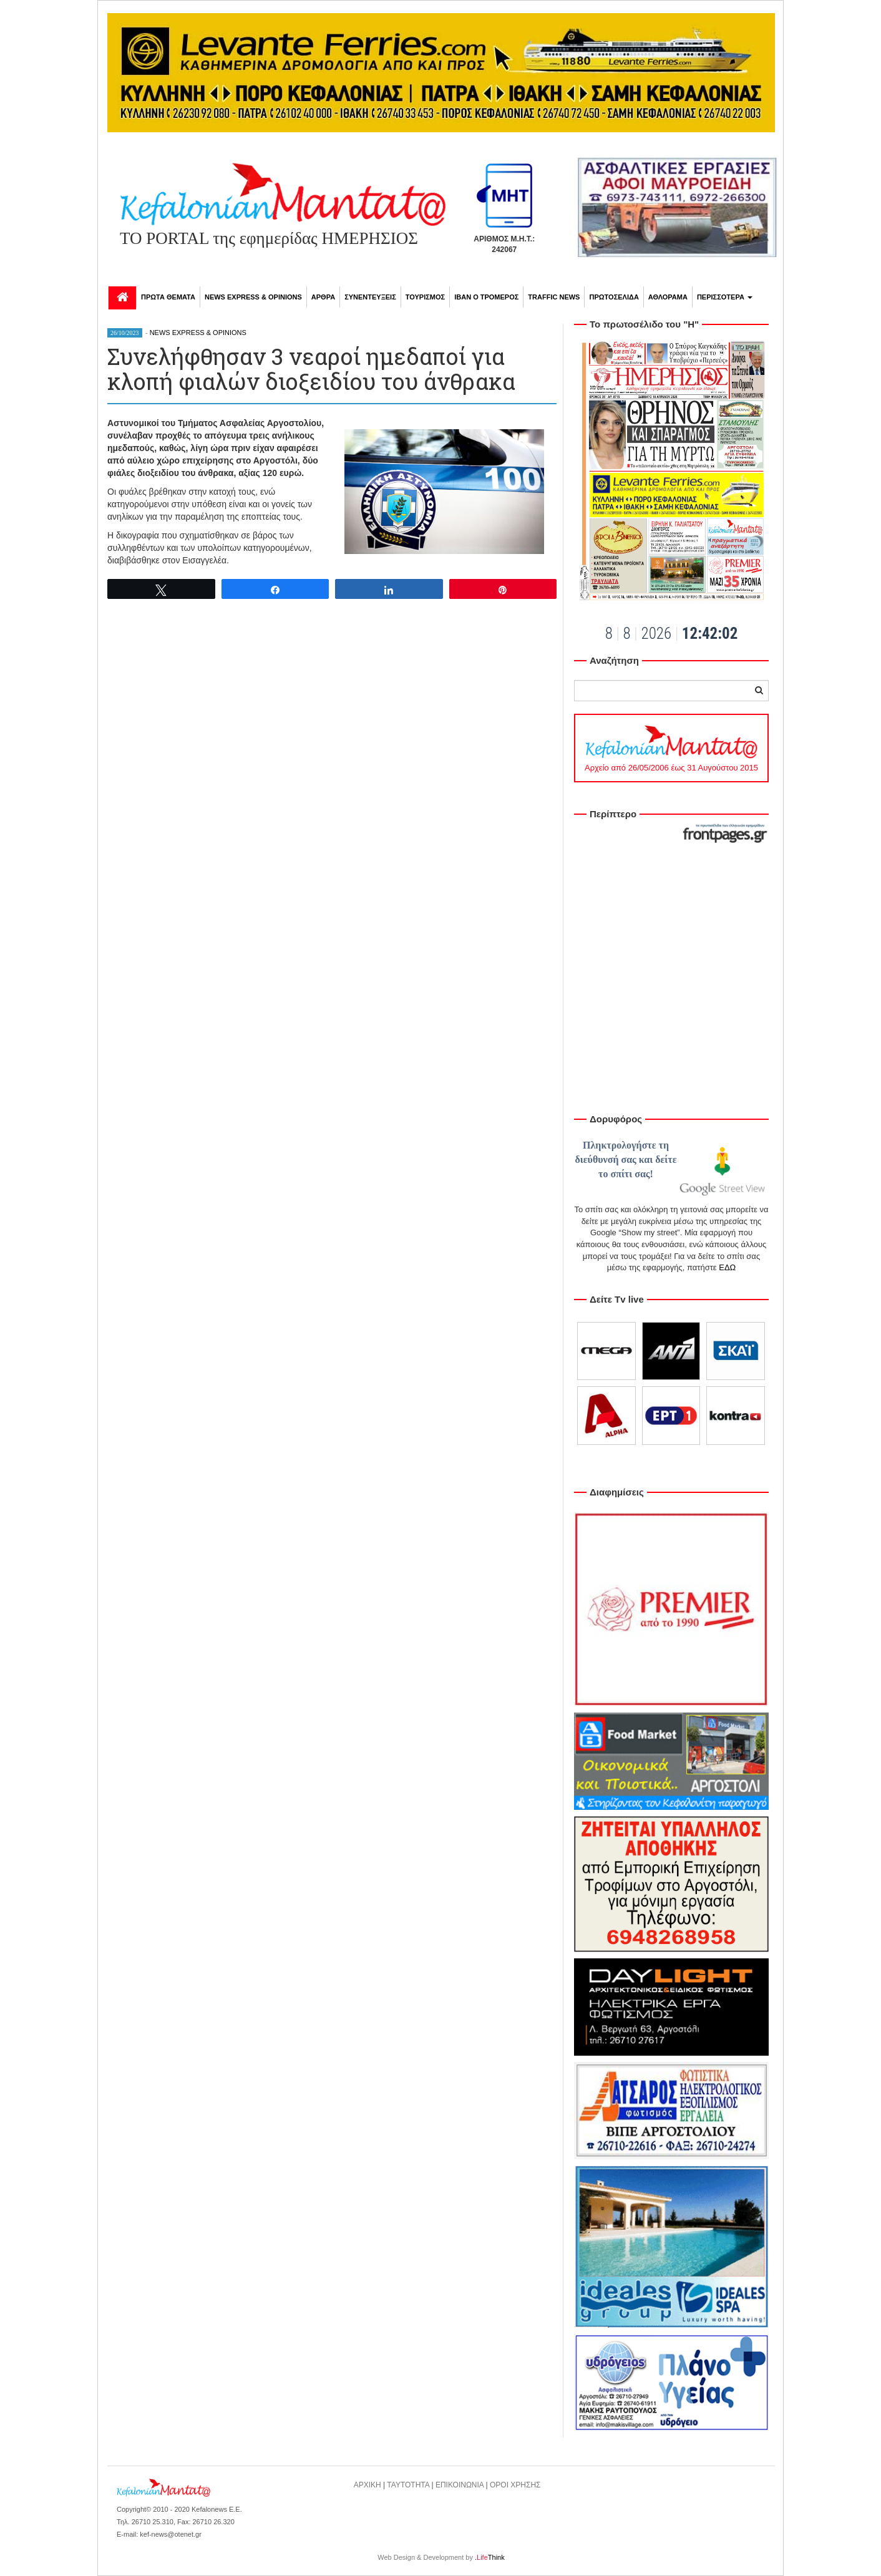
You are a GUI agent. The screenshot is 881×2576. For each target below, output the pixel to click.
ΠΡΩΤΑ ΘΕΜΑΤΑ (168, 297)
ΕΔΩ (727, 1267)
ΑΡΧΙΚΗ (367, 2485)
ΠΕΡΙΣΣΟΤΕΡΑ (724, 297)
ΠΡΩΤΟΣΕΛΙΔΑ (613, 297)
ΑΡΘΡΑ (323, 297)
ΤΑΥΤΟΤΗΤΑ (408, 2485)
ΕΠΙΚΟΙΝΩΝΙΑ (460, 2485)
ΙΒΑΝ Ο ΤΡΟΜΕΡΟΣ (486, 297)
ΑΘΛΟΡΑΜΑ (668, 297)
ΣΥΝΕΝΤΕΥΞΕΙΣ (370, 297)
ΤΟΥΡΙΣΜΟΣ (425, 297)
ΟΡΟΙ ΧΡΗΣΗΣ (515, 2485)
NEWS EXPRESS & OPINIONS (253, 297)
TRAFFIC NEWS (554, 297)
